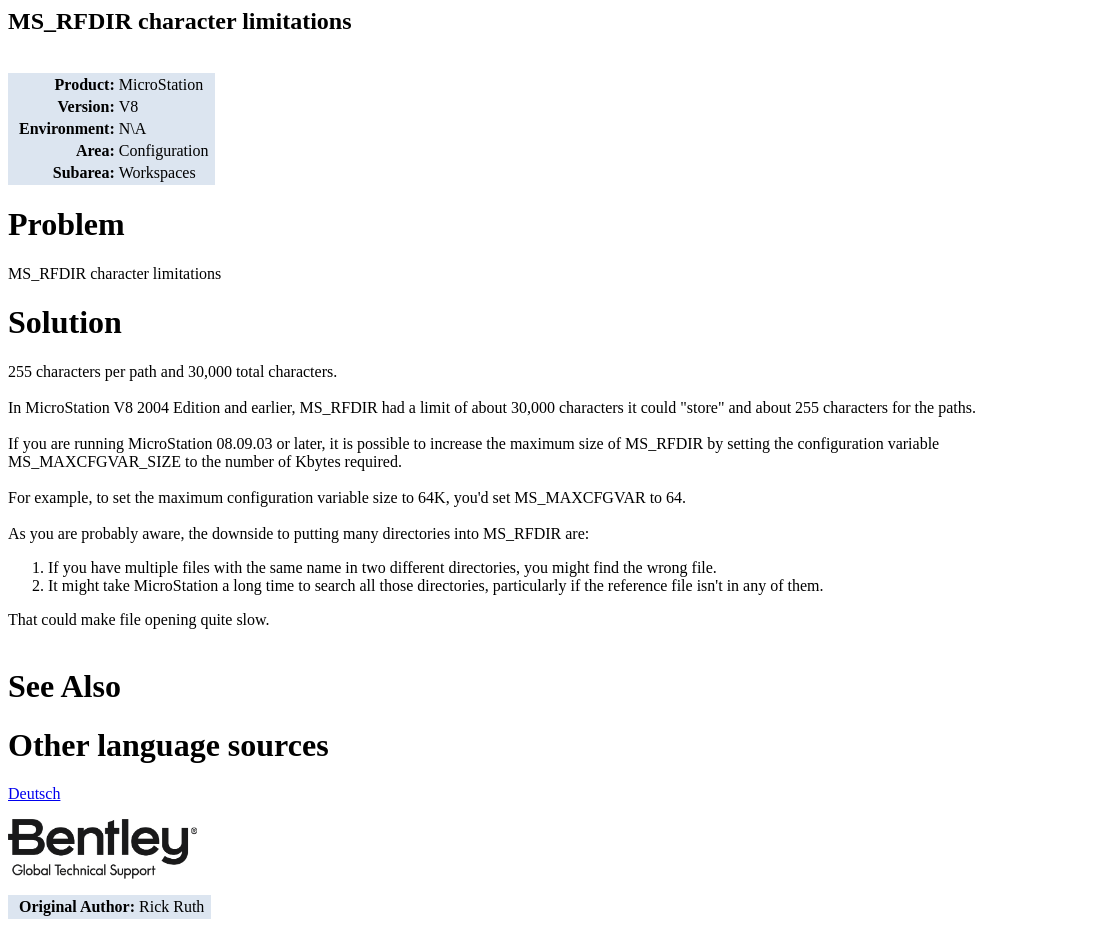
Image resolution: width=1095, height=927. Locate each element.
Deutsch (34, 793)
